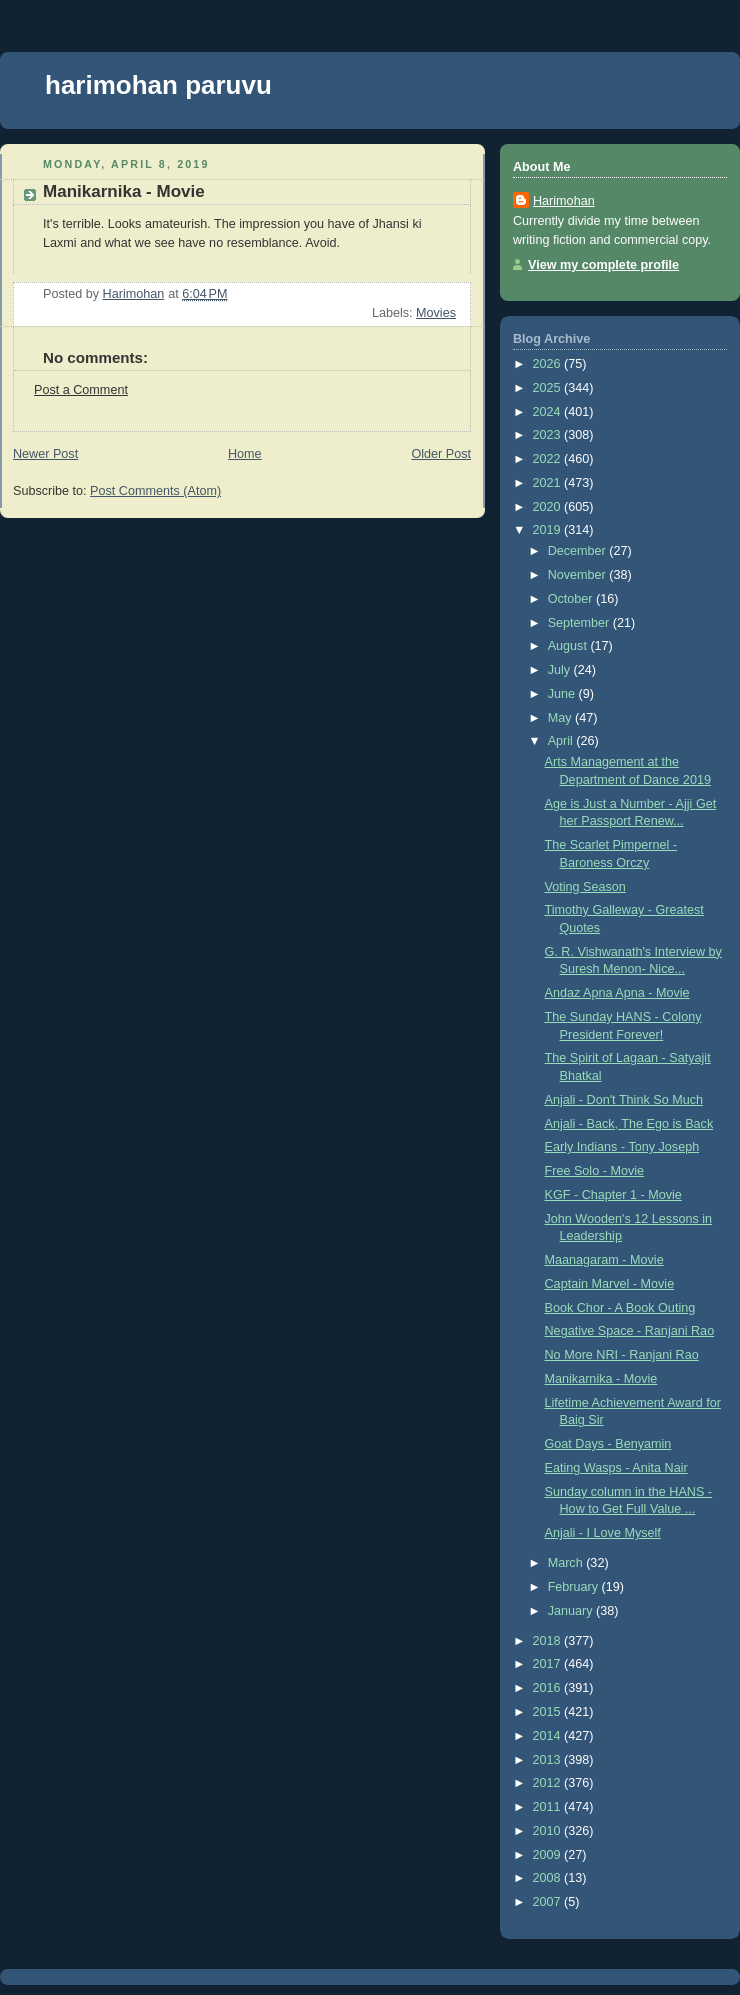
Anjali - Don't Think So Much (624, 1100)
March (567, 1563)
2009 (549, 1855)
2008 (549, 1878)
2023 (549, 435)
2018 (549, 1641)
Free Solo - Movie (595, 1171)
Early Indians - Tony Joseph (622, 1147)
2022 (549, 459)
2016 (549, 1688)
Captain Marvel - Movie (610, 1284)
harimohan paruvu (158, 85)
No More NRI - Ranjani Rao (622, 1355)
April (562, 741)
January (572, 1611)
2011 (549, 1807)
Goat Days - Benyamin (608, 1444)
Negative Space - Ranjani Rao (630, 1331)
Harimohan (564, 201)
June (563, 694)
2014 (549, 1736)
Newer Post (45, 454)
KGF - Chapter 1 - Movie (613, 1195)
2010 (549, 1831)
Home (245, 454)
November (579, 575)
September (580, 623)
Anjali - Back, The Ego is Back (629, 1124)
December (579, 551)
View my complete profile (603, 265)
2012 (549, 1783)
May (561, 718)
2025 (549, 388)
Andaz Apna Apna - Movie (617, 993)
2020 (549, 507)
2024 (549, 412)
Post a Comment (81, 390)
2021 (549, 483)
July (561, 670)
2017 (549, 1664)
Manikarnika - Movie (601, 1379)
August (569, 646)
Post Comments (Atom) (155, 491)
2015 (549, 1712)
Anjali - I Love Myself (603, 1533)
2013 (549, 1760)
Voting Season (585, 887)
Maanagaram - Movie (604, 1260)
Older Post (441, 454)
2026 (549, 364)
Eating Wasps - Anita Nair (616, 1468)
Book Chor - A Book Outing (620, 1308)
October (572, 599)
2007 (549, 1902)
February (575, 1587)
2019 (549, 530)
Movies (436, 313)
